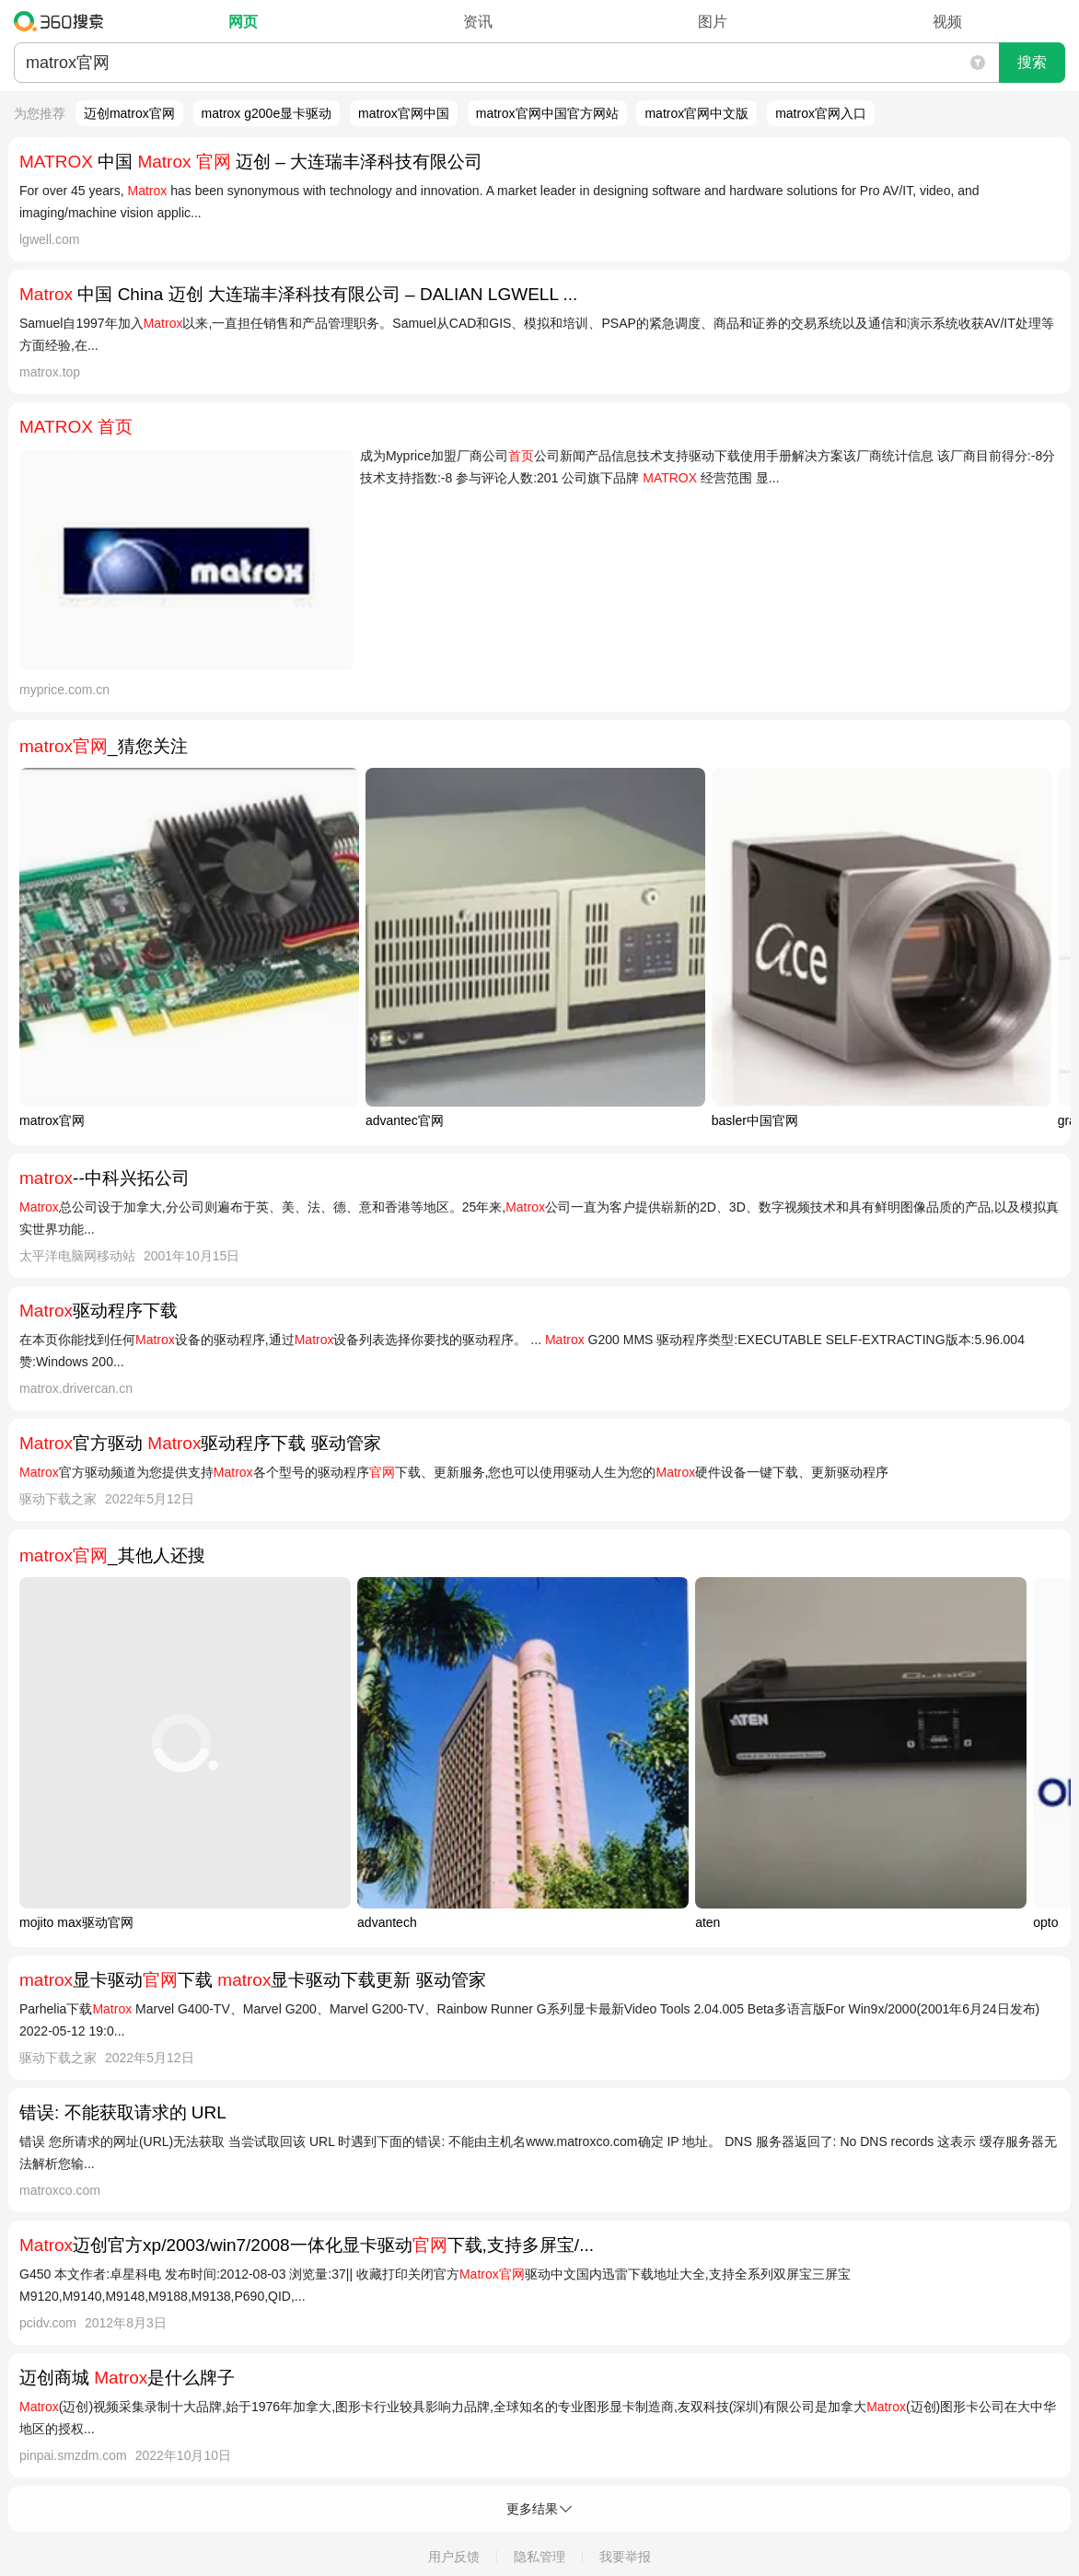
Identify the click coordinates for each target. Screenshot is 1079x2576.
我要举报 (625, 2556)
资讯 (478, 21)
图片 (712, 21)
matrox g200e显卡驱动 (267, 113)
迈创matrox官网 (129, 113)
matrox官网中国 (403, 113)
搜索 (1032, 62)
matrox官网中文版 (696, 113)
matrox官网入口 (820, 113)
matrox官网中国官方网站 (547, 113)
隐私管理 (539, 2556)
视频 (947, 21)
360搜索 (63, 21)
